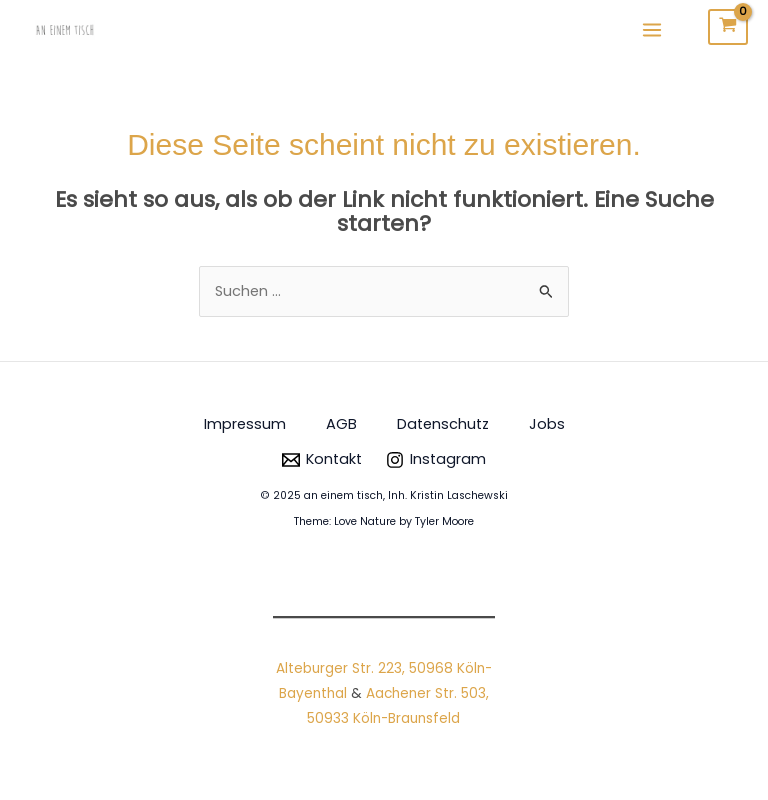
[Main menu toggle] (652, 29)
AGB (341, 424)
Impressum (245, 424)
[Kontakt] (322, 460)
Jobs (547, 424)
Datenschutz (443, 424)
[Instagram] (436, 460)
